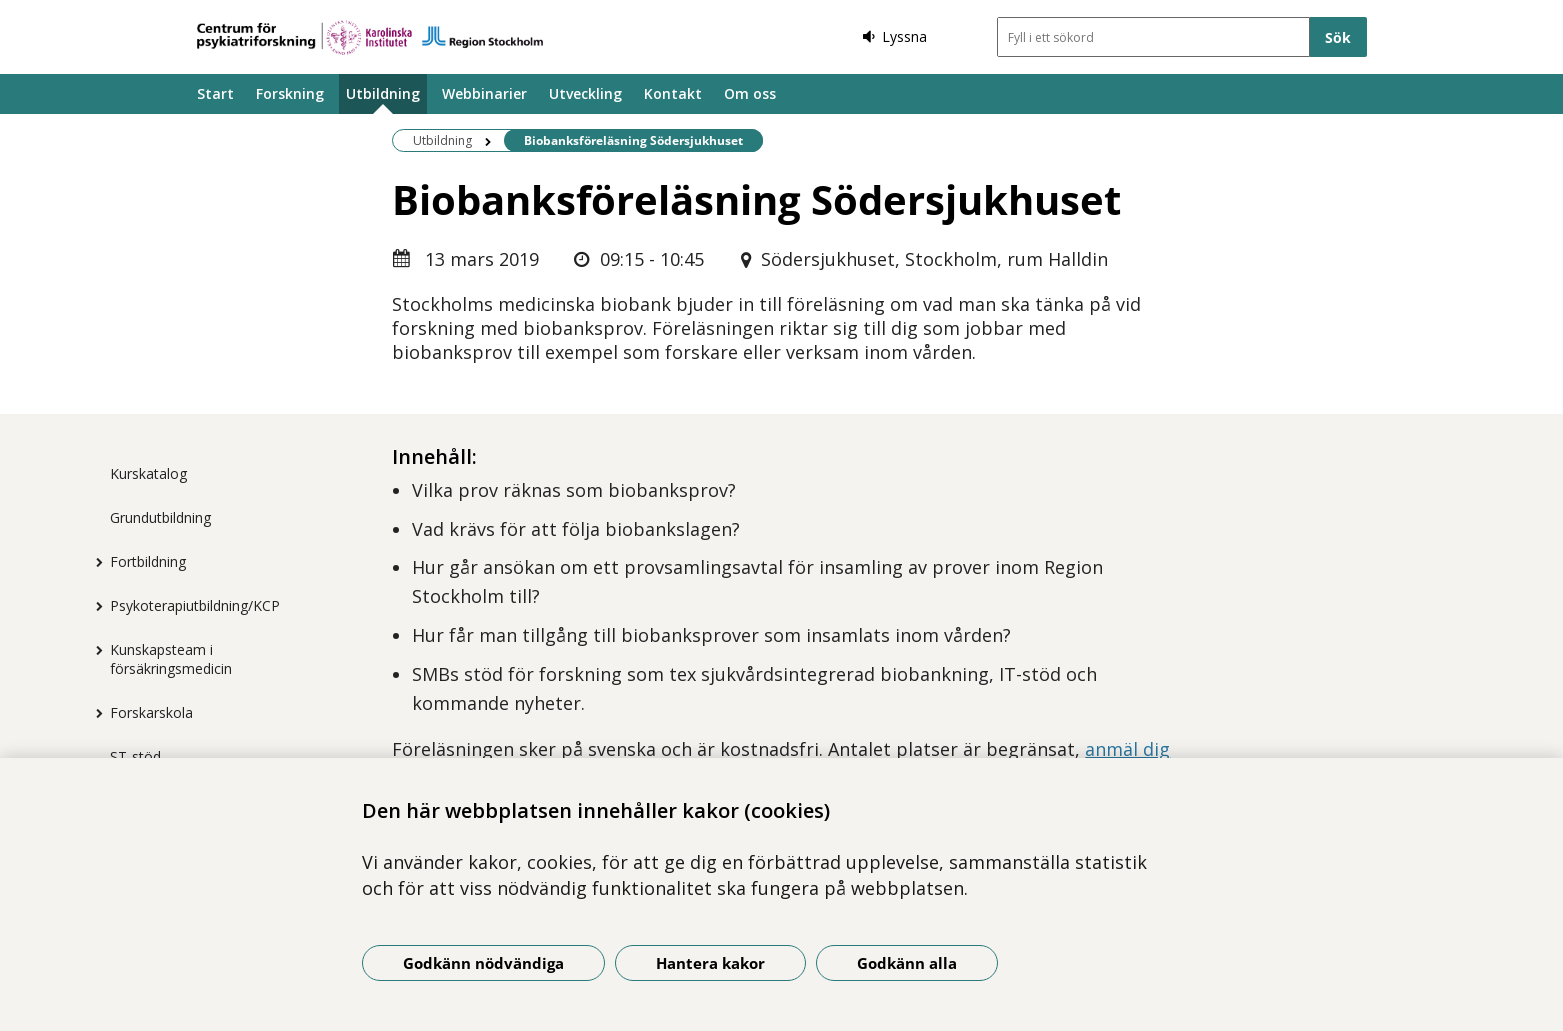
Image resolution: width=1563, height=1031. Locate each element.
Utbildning (383, 93)
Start (215, 93)
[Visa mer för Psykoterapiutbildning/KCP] (95, 606)
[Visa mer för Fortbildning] (95, 562)
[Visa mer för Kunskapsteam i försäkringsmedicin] (95, 650)
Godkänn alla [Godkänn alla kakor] (907, 963)
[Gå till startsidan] (370, 37)
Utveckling (585, 93)
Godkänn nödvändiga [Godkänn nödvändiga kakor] (483, 963)
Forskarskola (151, 712)
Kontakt (673, 93)
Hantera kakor (710, 963)
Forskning (290, 93)
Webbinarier (484, 93)
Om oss (750, 93)
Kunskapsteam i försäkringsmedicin (171, 659)
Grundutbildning (160, 517)
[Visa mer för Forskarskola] (95, 713)
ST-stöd (135, 756)
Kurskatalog (148, 473)
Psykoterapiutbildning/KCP (195, 605)
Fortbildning (148, 561)
